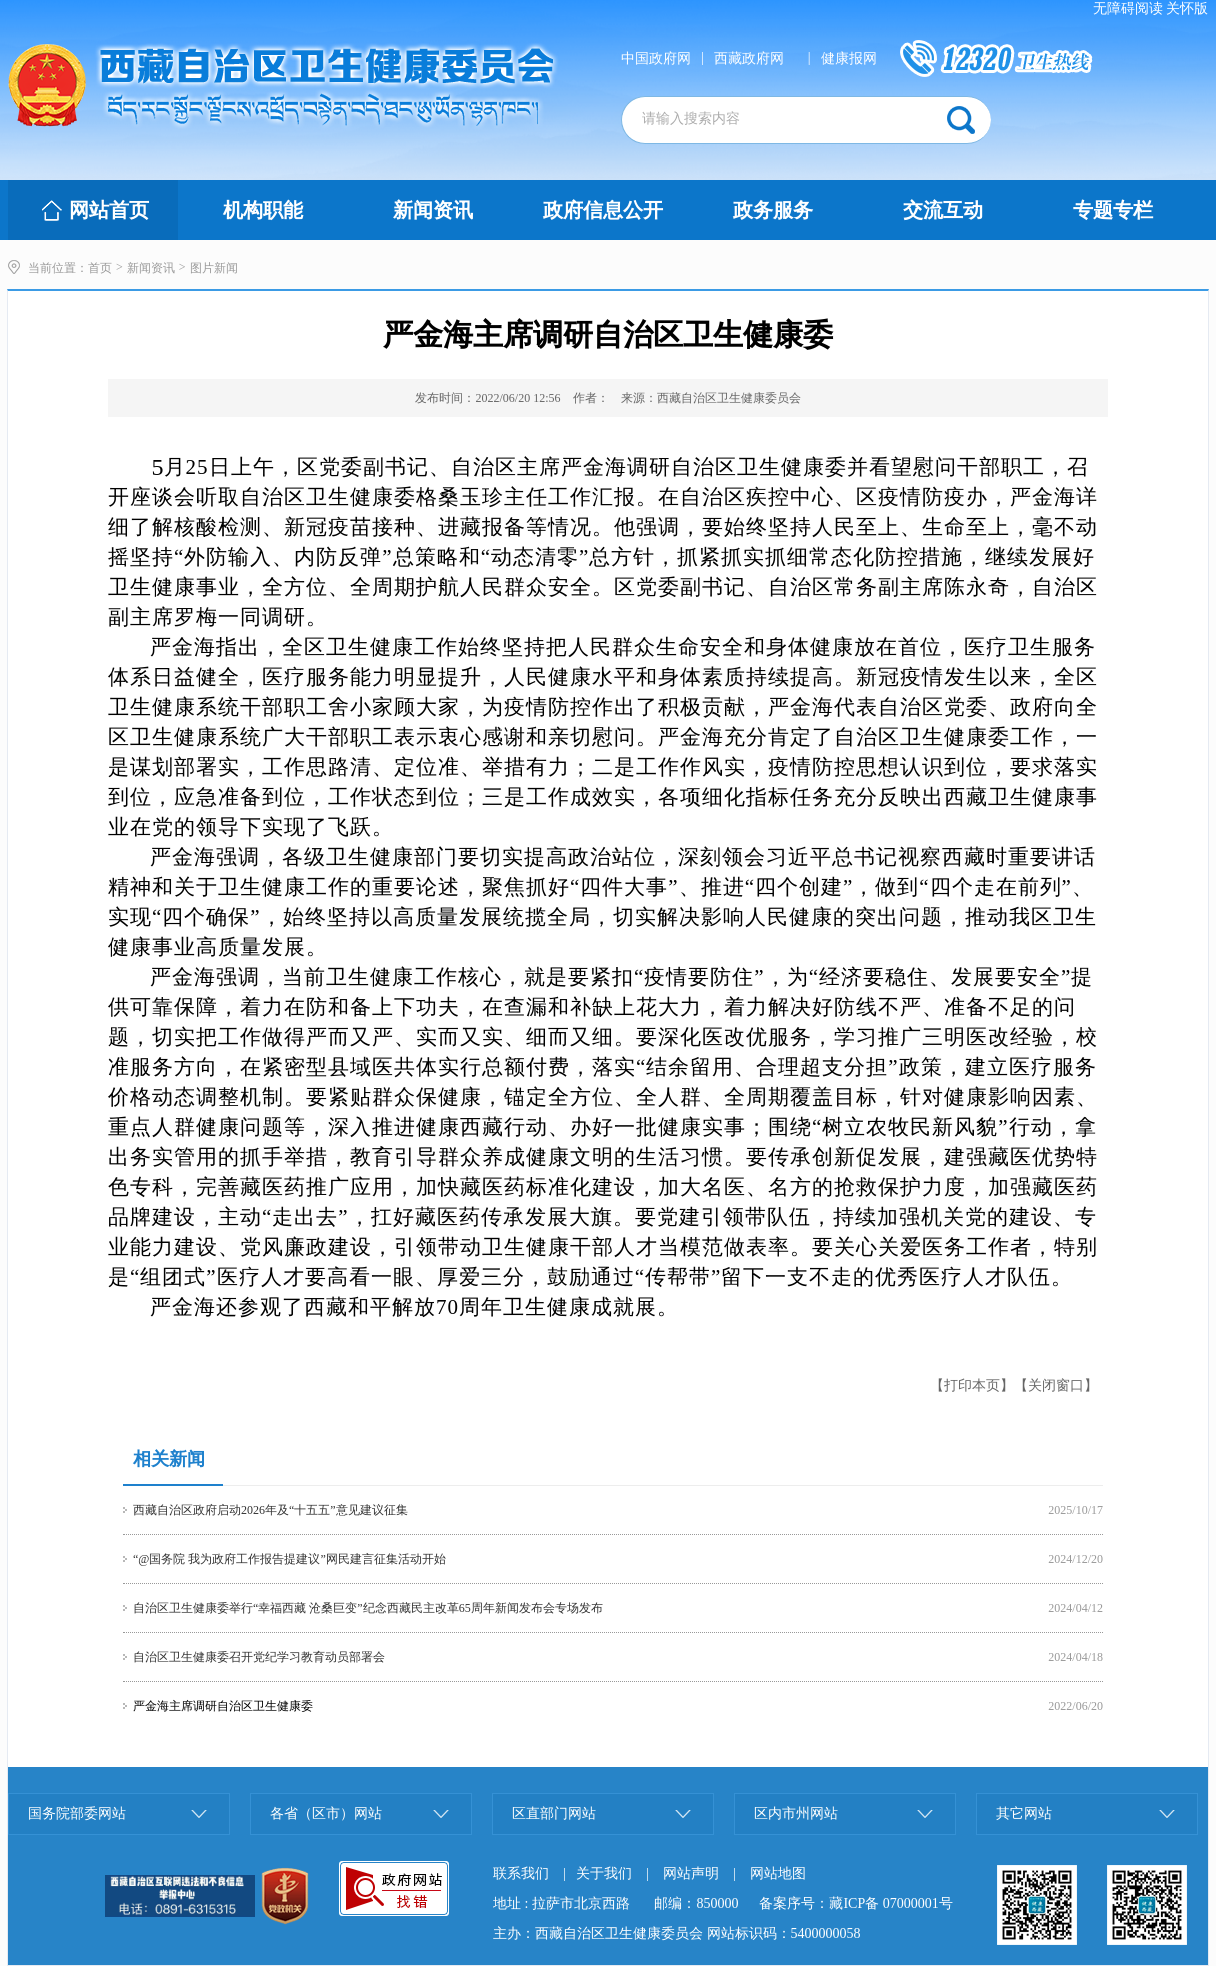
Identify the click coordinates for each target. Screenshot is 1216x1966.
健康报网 (849, 58)
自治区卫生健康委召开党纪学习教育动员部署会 (259, 1657)
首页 (100, 268)
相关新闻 (169, 1459)
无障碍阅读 (1128, 8)
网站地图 (778, 1873)
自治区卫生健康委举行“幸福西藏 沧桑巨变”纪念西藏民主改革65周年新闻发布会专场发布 (368, 1608)
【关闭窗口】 (1056, 1385)
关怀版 (1187, 8)
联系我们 (521, 1873)
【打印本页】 (972, 1385)
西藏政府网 (749, 58)
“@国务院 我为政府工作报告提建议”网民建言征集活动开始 (289, 1559)
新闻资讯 (151, 268)
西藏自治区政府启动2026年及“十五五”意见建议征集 (270, 1510)
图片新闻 (214, 268)
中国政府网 (656, 58)
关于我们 (604, 1873)
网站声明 (691, 1873)
